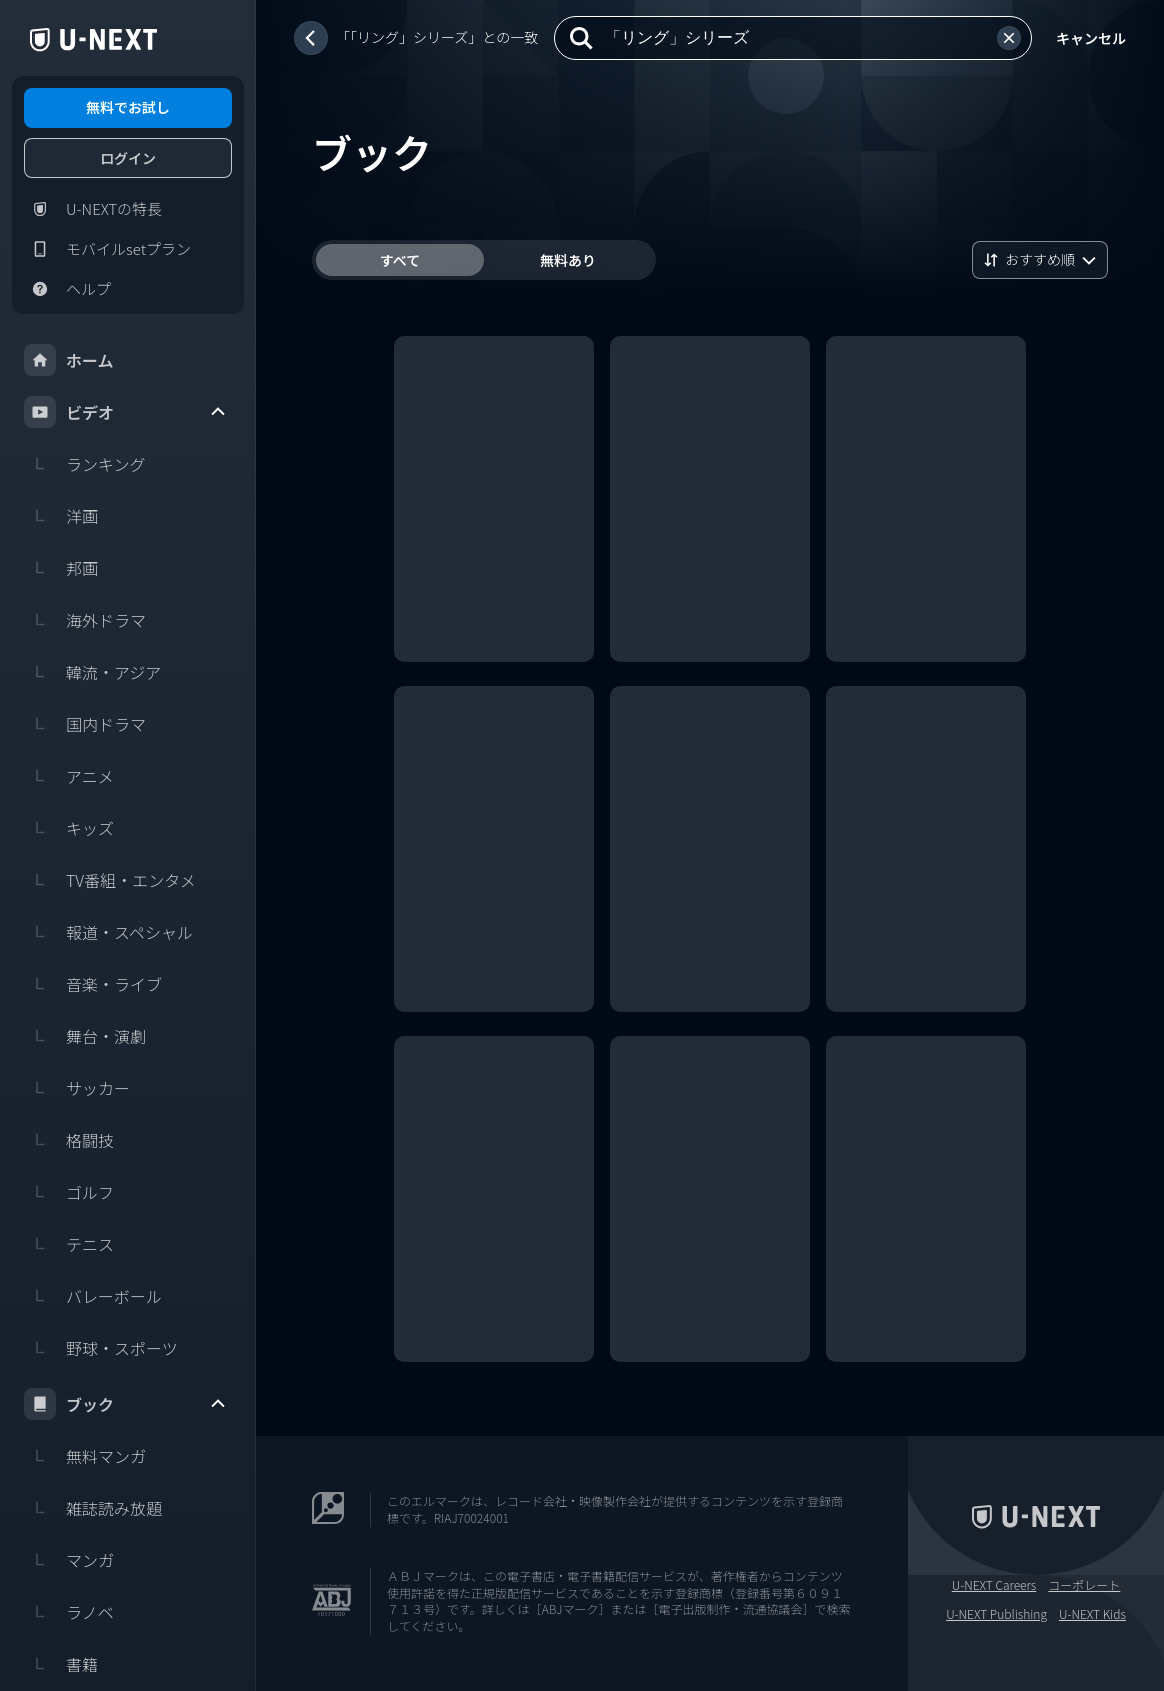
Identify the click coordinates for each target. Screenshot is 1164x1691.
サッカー (77, 1088)
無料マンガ (85, 1456)
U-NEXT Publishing (996, 1614)
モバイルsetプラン (107, 249)
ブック (126, 1404)
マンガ (69, 1560)
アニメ (69, 776)
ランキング (85, 464)
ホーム (69, 360)
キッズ (69, 828)
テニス (69, 1244)
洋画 (61, 516)
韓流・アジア (92, 672)
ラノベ (69, 1612)
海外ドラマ (85, 620)
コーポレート (1084, 1585)
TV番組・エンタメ (110, 880)
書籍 (61, 1664)
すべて (400, 260)
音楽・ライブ (93, 984)
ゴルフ (69, 1192)
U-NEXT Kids (1092, 1614)
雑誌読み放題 (93, 1508)
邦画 (61, 568)
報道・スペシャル (108, 932)
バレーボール (93, 1296)
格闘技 (69, 1140)
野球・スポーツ (101, 1348)
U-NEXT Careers (994, 1585)
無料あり (568, 260)
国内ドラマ (85, 724)
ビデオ (126, 412)
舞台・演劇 (85, 1036)
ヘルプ (67, 289)
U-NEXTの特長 (93, 209)
